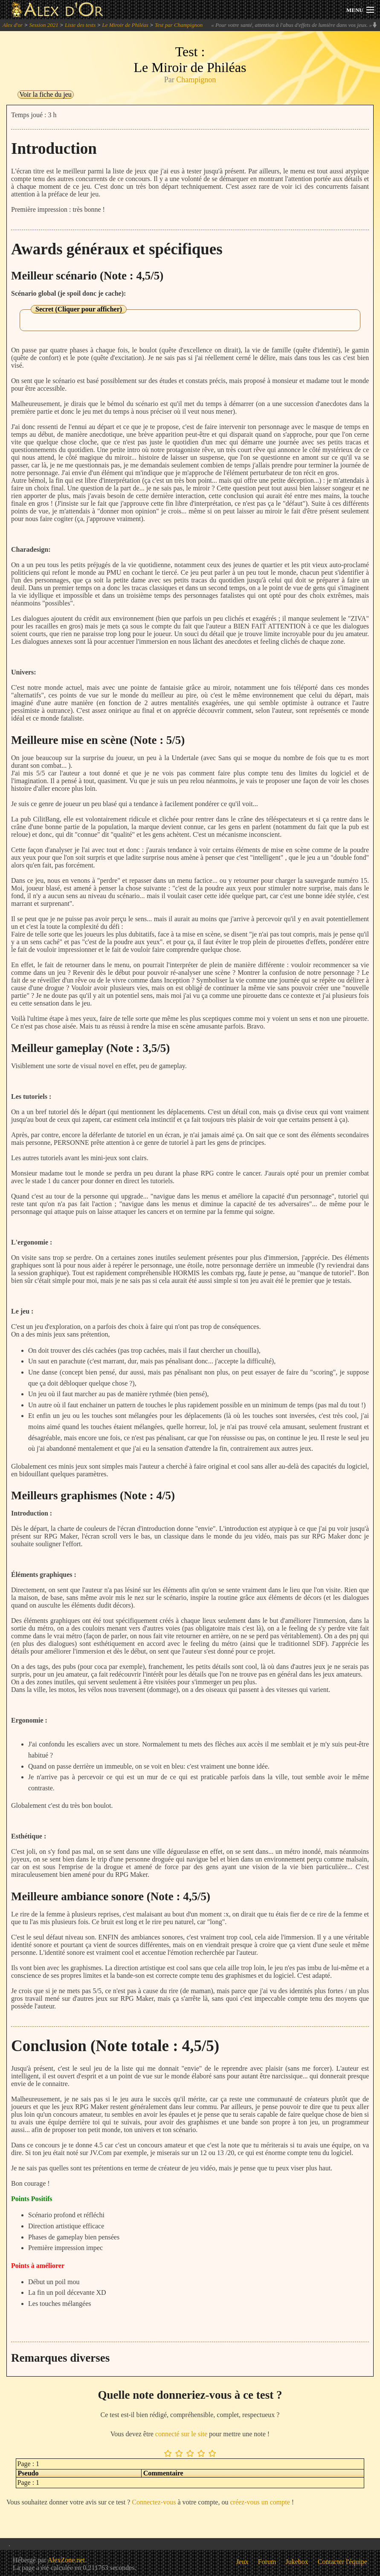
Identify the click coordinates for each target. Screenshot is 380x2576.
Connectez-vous (154, 2502)
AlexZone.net (66, 2560)
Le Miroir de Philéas (125, 25)
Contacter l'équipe (342, 2561)
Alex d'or (13, 25)
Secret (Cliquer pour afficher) (78, 309)
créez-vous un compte (260, 2502)
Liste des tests (80, 25)
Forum (267, 2561)
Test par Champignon (179, 25)
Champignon (196, 79)
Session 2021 (43, 25)
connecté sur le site (181, 2434)
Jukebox (297, 2561)
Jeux (242, 2561)
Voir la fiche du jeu (46, 94)
